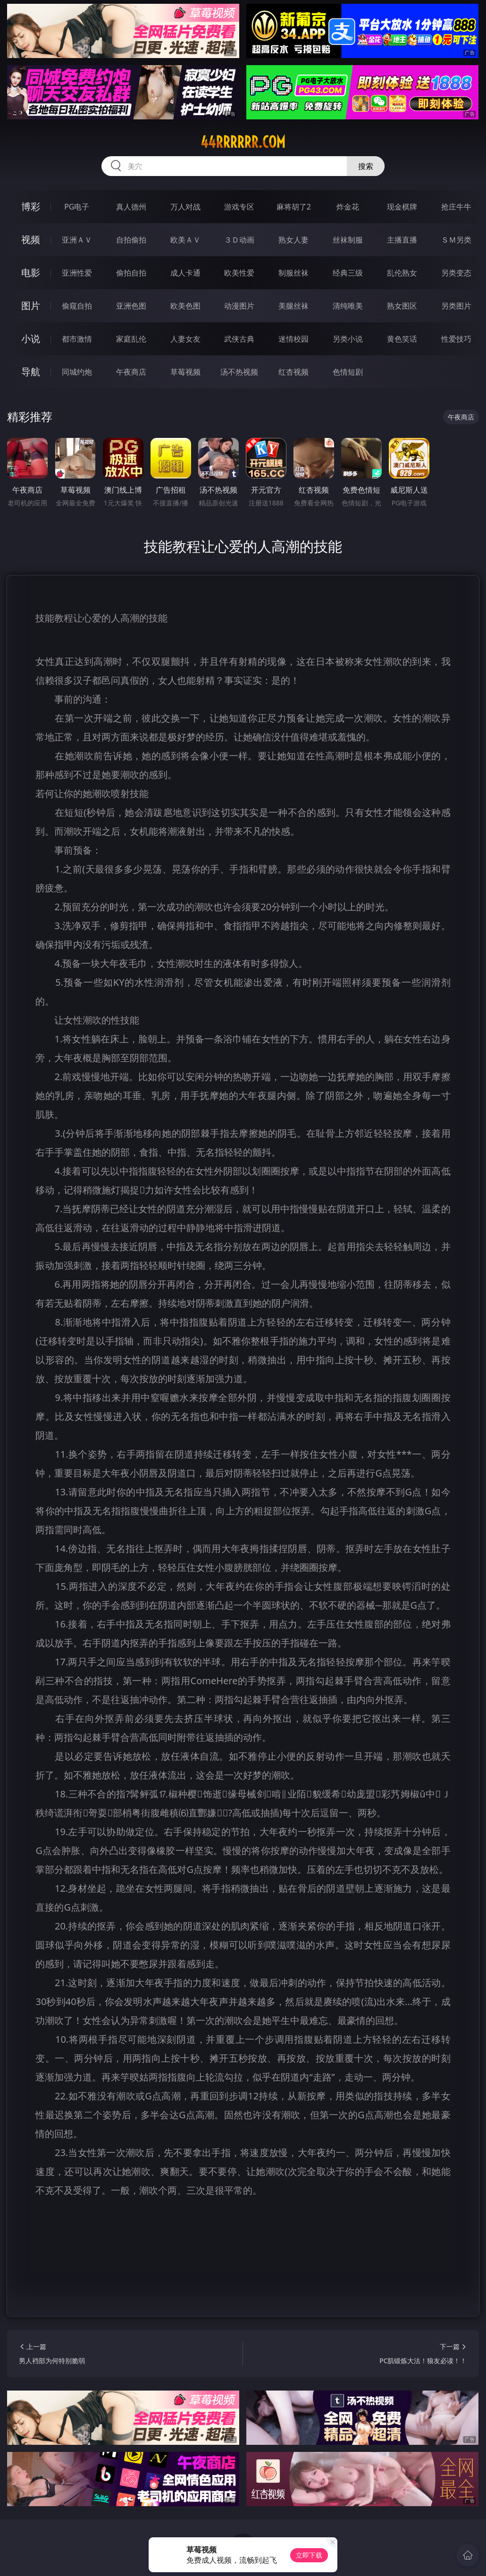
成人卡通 (185, 273)
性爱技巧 (456, 339)
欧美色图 (185, 306)
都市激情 (77, 339)
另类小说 (348, 339)
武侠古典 (239, 339)
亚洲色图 (131, 306)
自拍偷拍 (131, 240)
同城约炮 (77, 372)
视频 (30, 239)
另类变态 (456, 273)
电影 (30, 272)
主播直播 (402, 240)
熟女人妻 (293, 240)
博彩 (30, 206)
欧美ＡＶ (185, 240)
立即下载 (309, 2555)
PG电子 (76, 206)
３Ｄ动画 (239, 240)
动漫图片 (239, 306)
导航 (30, 371)
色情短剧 (348, 372)
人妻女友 (185, 339)
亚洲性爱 (77, 273)
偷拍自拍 (131, 273)
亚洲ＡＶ (77, 240)
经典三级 (348, 273)
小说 (30, 338)
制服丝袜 (293, 273)
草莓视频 (185, 372)
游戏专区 (239, 206)
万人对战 (185, 206)
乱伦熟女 (402, 273)
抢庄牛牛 (456, 206)
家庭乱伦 (131, 339)
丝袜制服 (348, 240)
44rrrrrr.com (243, 142)
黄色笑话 (402, 339)
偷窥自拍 (77, 306)
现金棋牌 (402, 206)
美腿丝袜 (293, 306)
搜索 (365, 166)
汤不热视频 (239, 372)
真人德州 (131, 206)
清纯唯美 (348, 306)
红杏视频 (293, 372)
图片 (30, 305)
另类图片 (456, 306)
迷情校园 (293, 339)
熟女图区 (402, 306)
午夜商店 (131, 372)
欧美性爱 (239, 273)
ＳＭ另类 (456, 240)
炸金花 (347, 206)
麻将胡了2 (294, 206)
